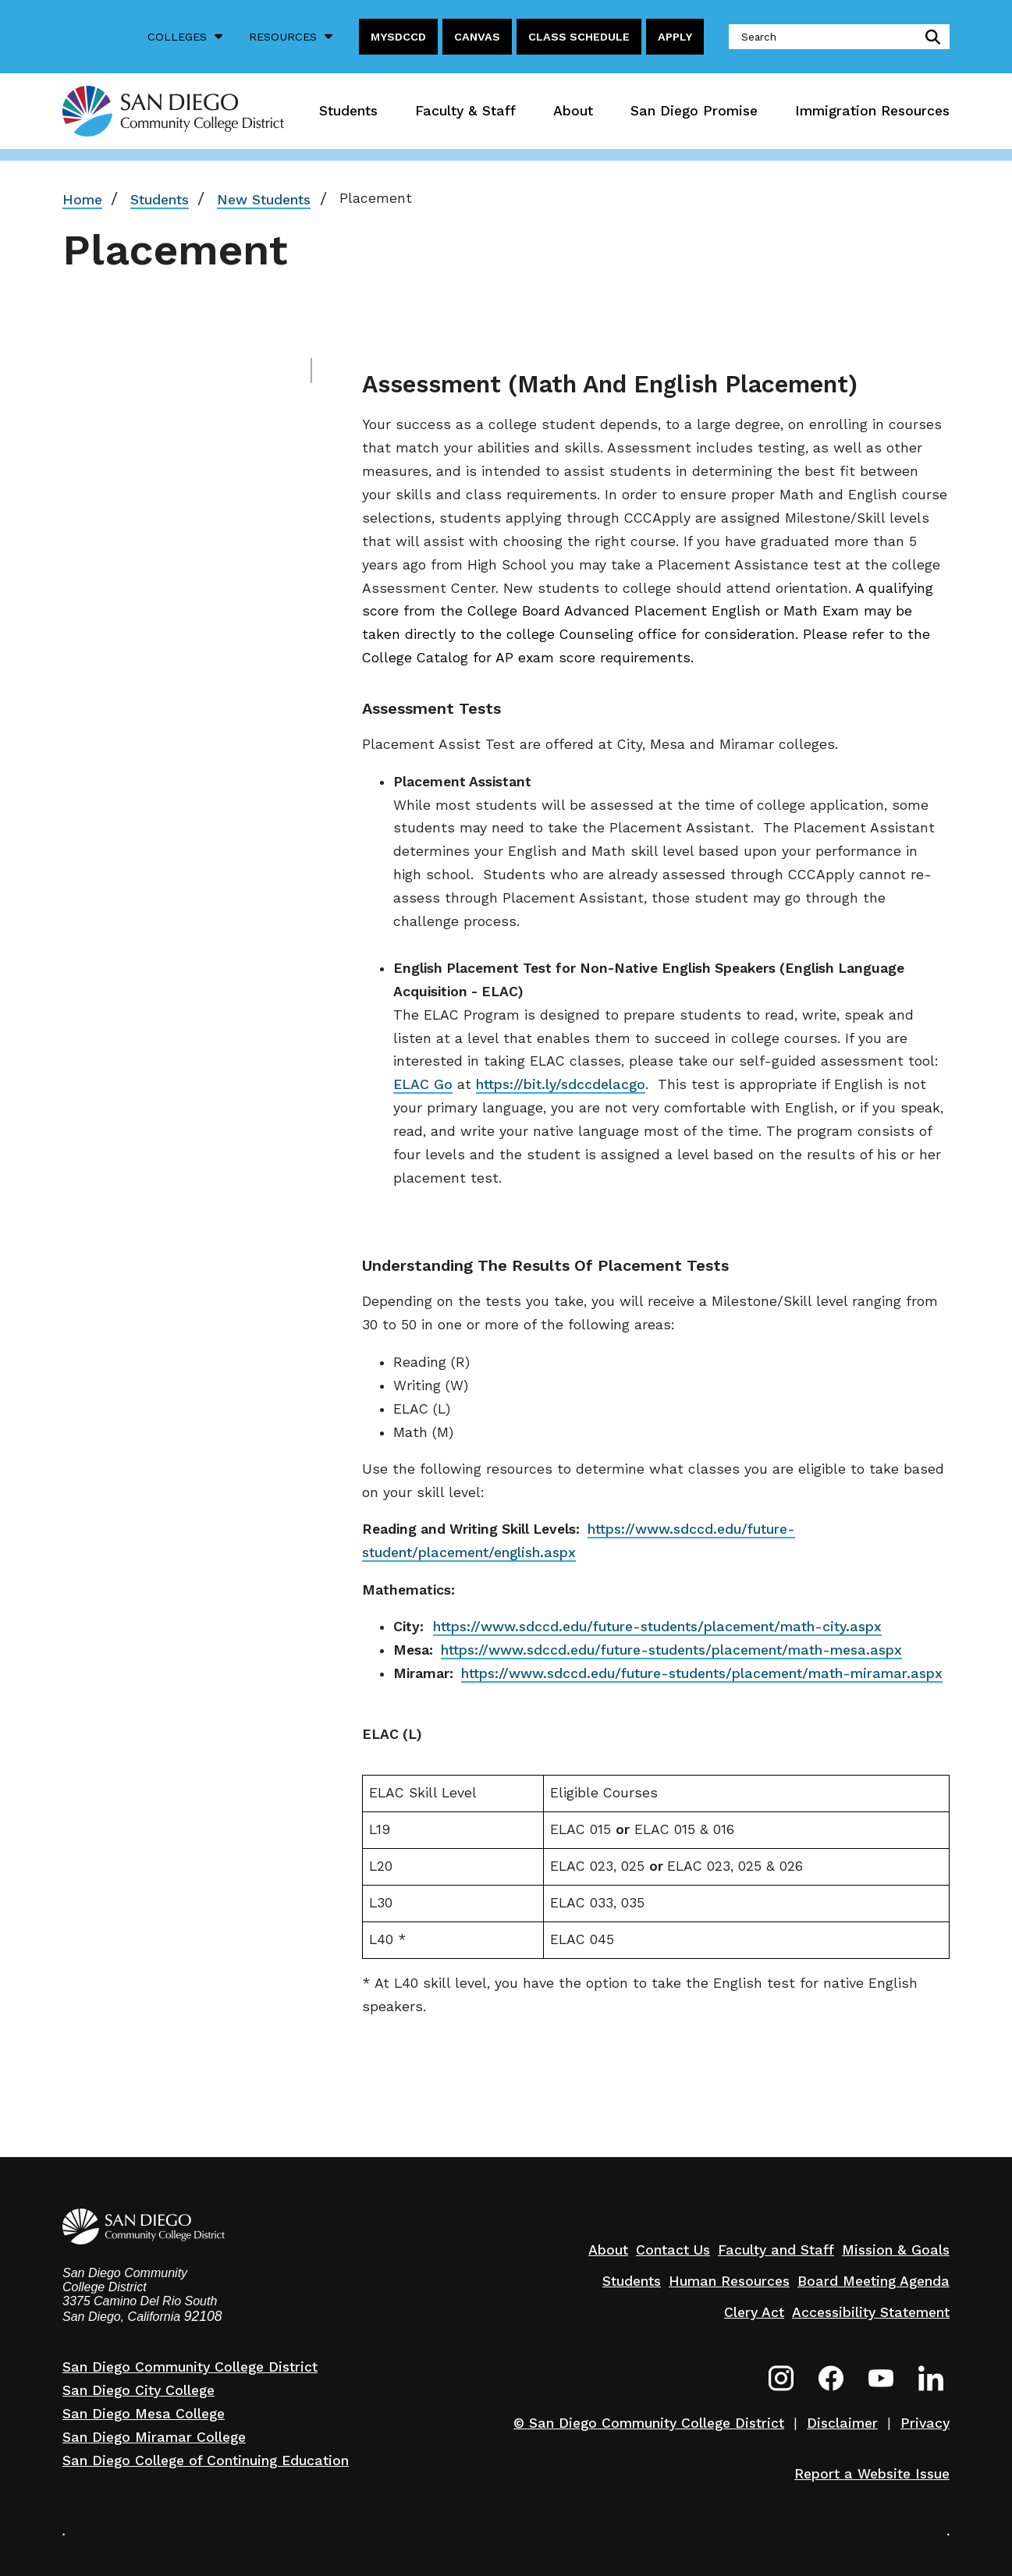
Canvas (477, 36)
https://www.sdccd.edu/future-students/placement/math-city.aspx (657, 1626)
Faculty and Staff (776, 2250)
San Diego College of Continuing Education (205, 2460)
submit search (930, 36)
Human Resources (729, 2281)
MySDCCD (398, 36)
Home (82, 200)
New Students (264, 200)
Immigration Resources (872, 111)
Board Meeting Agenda (873, 2281)
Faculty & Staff (465, 111)
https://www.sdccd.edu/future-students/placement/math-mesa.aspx (671, 1650)
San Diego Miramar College (154, 2437)
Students (348, 111)
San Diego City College (138, 2390)
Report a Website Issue (872, 2474)
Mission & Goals (896, 2250)
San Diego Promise (694, 111)
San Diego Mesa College (143, 2414)
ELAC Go (423, 1084)
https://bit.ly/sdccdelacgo (560, 1084)
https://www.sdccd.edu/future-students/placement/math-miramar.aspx (702, 1673)
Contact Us (673, 2250)
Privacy (925, 2423)
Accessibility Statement (871, 2312)
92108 (203, 2316)
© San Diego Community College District (648, 2423)
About (573, 111)
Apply (675, 36)
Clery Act (754, 2312)
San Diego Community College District (190, 2367)
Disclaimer (842, 2423)
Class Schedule (579, 36)
